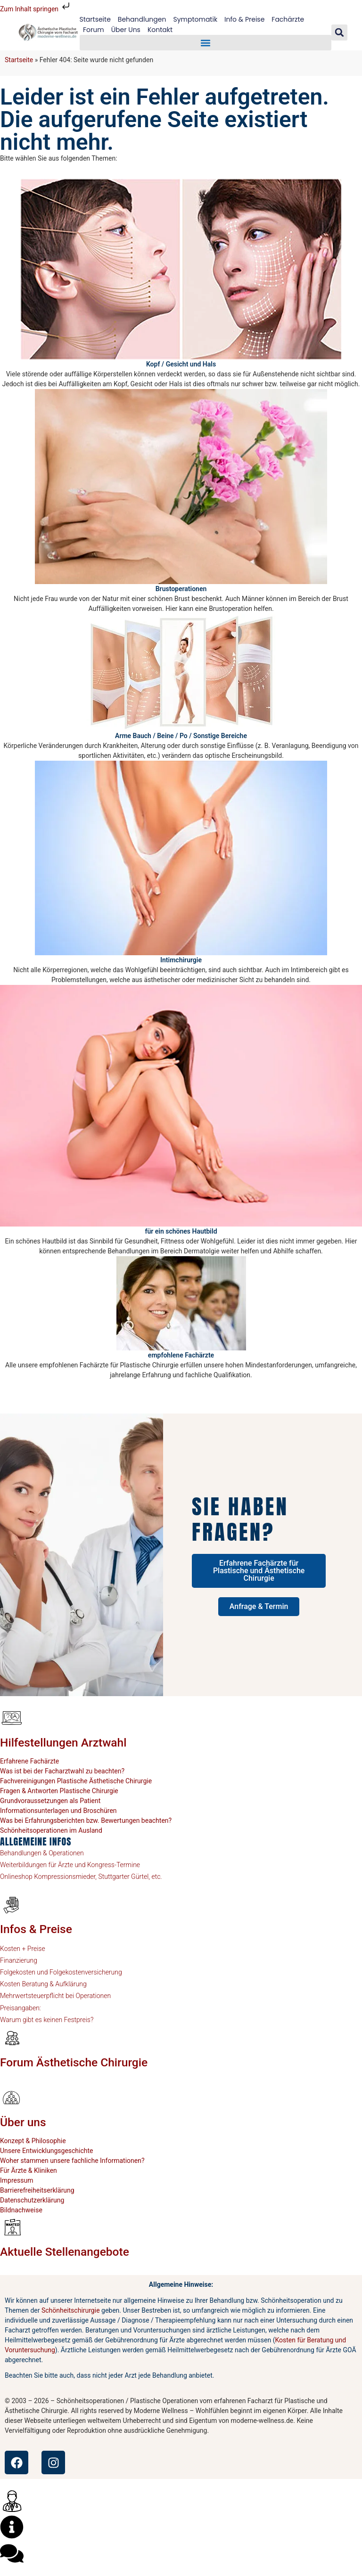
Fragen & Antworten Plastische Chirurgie (59, 1791)
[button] (205, 42)
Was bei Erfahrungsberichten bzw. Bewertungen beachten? (86, 1820)
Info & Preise (244, 19)
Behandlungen (142, 19)
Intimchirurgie (181, 960)
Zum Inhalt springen (36, 9)
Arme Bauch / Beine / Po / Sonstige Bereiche (181, 735)
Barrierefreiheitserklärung (37, 2190)
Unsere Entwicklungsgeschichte (46, 2150)
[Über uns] (12, 2097)
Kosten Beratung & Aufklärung (43, 1984)
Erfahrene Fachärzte (29, 1761)
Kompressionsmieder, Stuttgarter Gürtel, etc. (97, 1876)
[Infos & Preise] (12, 1904)
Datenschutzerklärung (32, 2200)
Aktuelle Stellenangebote (64, 2252)
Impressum (16, 2180)
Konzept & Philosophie (33, 2141)
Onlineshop (16, 1876)
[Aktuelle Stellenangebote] (12, 2227)
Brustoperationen (181, 589)
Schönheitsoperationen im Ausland (51, 1830)
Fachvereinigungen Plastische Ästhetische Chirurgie (76, 1781)
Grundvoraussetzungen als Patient (50, 1800)
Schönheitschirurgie (70, 2310)
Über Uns (125, 29)
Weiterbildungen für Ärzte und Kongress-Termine (70, 1865)
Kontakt (160, 29)
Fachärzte (288, 19)
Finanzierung (18, 1960)
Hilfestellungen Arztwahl (63, 1742)
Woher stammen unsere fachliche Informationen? (72, 2160)
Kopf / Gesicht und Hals (181, 364)
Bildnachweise (21, 2210)
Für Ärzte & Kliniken (28, 2170)
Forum (93, 29)
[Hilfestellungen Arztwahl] (12, 1718)
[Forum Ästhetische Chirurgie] (12, 2037)
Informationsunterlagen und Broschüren (58, 1810)
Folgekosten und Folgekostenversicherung (61, 1972)
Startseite (95, 19)
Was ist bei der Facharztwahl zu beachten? (62, 1771)
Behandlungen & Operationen (42, 1853)
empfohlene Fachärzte (181, 1355)
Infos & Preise (36, 1929)
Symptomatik (195, 19)
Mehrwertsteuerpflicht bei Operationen (55, 1995)
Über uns (23, 2122)
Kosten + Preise (22, 1948)
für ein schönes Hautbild (181, 1231)
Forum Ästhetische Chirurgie (74, 2062)
